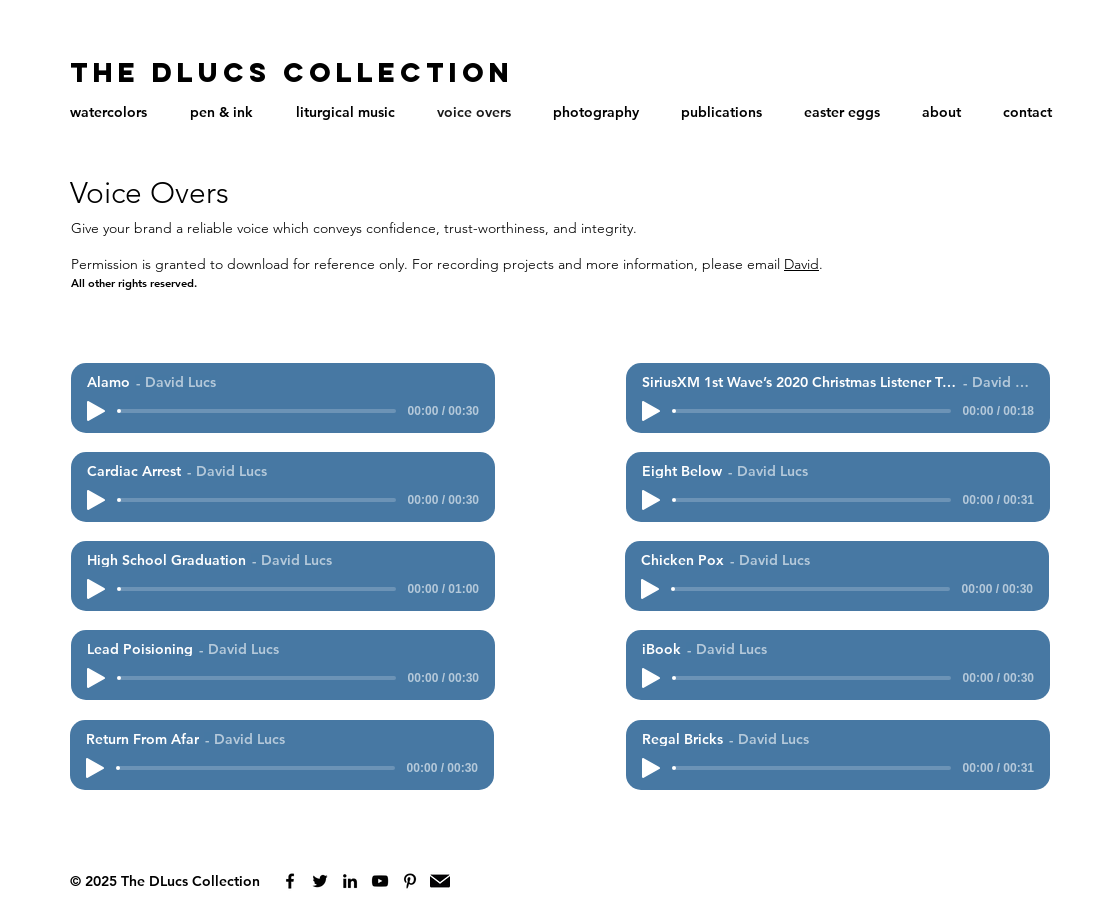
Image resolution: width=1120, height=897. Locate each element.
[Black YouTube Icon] (380, 881)
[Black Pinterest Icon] (410, 881)
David (801, 264)
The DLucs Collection (292, 72)
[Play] (96, 411)
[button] (108, 112)
